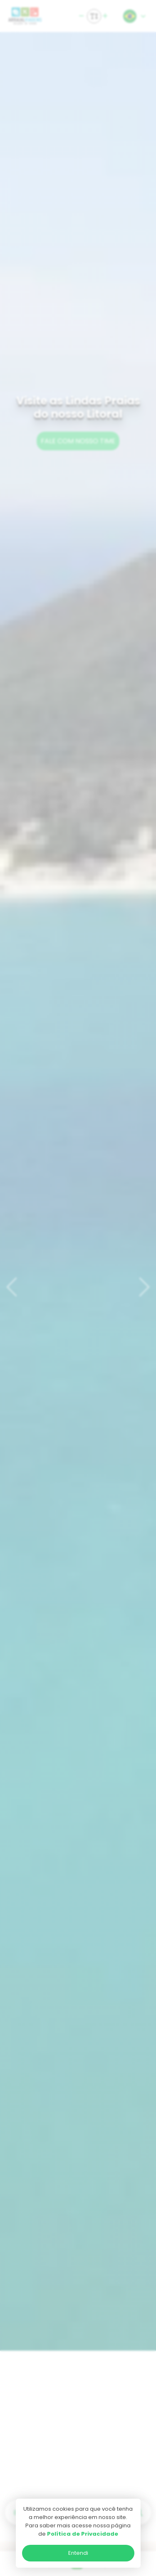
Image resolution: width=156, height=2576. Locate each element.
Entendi (78, 2553)
